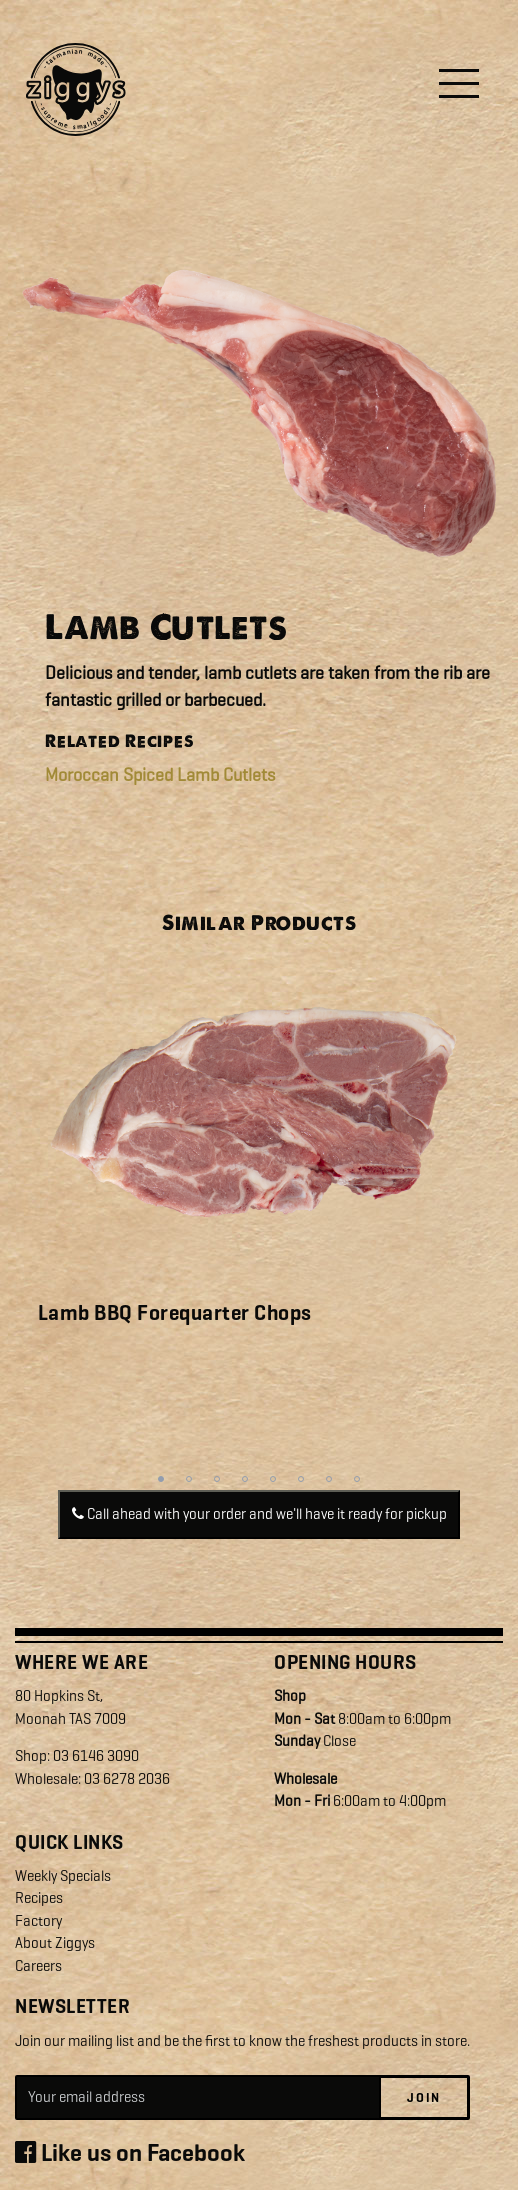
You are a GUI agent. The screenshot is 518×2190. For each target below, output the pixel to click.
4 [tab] (245, 1479)
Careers (38, 1966)
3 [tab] (217, 1479)
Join (424, 2097)
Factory (38, 1921)
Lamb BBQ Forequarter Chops (175, 1313)
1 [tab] (161, 1479)
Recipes (39, 1898)
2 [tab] (189, 1479)
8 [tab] (357, 1479)
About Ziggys (55, 1943)
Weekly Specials (63, 1876)
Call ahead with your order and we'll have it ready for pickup (259, 1514)
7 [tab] (329, 1479)
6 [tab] (301, 1479)
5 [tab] (273, 1479)
